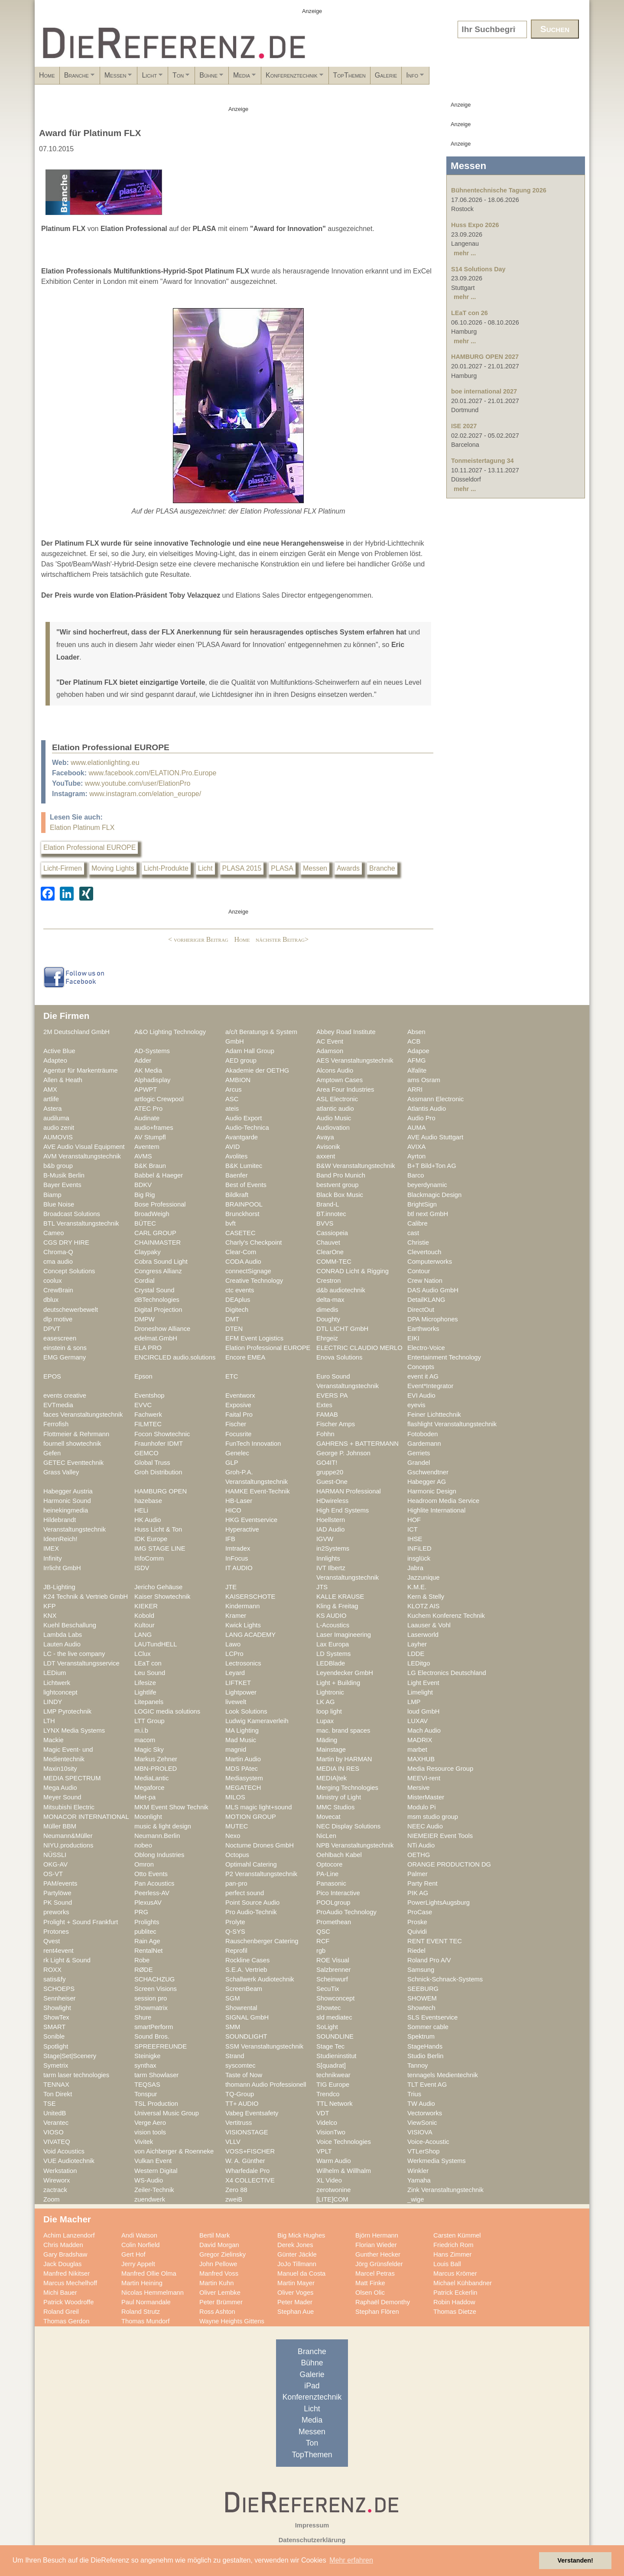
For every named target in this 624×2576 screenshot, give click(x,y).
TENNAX (56, 2084)
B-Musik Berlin (63, 1175)
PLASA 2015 (242, 868)
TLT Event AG (427, 2084)
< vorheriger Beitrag (198, 939)
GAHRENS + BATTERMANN (357, 1443)
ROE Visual (332, 1960)
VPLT (324, 2151)
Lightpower (241, 1692)
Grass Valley (61, 1472)
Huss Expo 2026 (475, 224)
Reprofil (236, 1950)
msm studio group (432, 1816)
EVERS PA (332, 1395)
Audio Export (243, 1118)
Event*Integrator (430, 1385)
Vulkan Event (153, 2160)
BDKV (143, 1184)
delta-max (330, 1299)
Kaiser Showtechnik (162, 1596)
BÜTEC (145, 1223)
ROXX (52, 1969)
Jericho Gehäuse (158, 1587)
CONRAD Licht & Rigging (352, 1271)
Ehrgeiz (327, 1338)
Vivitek (143, 2141)
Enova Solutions (339, 1357)
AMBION (237, 1080)
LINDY (52, 1701)
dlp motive (57, 1319)
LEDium (54, 1672)
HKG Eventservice (251, 1519)
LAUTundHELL (155, 1644)
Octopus (237, 1854)
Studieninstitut (336, 2055)
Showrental (241, 2007)
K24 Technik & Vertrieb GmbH (85, 1596)
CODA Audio (243, 1261)
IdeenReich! (60, 1538)
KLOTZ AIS (423, 1606)
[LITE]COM (332, 2199)
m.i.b (141, 1730)
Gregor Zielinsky (222, 2254)
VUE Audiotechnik (68, 2160)
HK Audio (147, 1519)
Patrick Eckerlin (455, 2292)
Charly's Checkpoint (253, 1242)
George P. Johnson (343, 1453)
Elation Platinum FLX (82, 827)
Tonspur (145, 2094)
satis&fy (54, 1979)
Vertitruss (238, 2122)
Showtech (421, 2007)
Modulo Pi (421, 1807)
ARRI (414, 1089)
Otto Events (151, 1873)
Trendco (327, 2094)
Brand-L (327, 1204)
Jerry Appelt (138, 2264)
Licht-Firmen (62, 868)
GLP (231, 1462)
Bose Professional (160, 1204)
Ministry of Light (338, 1797)
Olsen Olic (370, 2292)
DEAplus (237, 1299)
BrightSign (422, 1204)
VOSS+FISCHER (250, 2151)
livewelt (235, 1701)
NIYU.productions (68, 1845)
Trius (414, 2094)
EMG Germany (64, 1357)
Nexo (232, 1835)
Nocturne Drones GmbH (259, 1845)
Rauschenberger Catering (262, 1941)
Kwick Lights (243, 1625)
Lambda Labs (62, 1634)
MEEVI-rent (423, 1778)
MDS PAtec (241, 1768)
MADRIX (419, 1740)
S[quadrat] (331, 2065)
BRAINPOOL (244, 1204)
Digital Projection (158, 1309)
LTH (49, 1720)
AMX (50, 1089)
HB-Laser (238, 1500)
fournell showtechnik (72, 1443)
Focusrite (238, 1434)
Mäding (326, 1740)
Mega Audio (60, 1787)
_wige (415, 2199)
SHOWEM (422, 1998)
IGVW (324, 1538)
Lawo (232, 1644)
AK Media (148, 1070)
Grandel (418, 1462)
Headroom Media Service (443, 1500)
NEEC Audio (425, 1826)
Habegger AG (426, 1481)
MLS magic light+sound (258, 1807)
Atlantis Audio (426, 1108)
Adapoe (418, 1050)
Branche (98, 78)
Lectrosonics (243, 1663)
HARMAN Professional (348, 1491)
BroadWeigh (151, 1213)
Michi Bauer (60, 2292)
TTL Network (334, 2103)
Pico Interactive (338, 1893)
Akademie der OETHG (257, 1070)
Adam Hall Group (249, 1050)
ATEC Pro (148, 1108)
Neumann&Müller (68, 1835)
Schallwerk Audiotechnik (259, 1979)
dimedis (327, 1309)
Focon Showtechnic (162, 1434)
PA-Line (327, 1873)
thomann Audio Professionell (265, 2084)
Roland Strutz (140, 2311)
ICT (412, 1529)
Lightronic (330, 1692)
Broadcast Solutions (71, 1213)
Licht (201, 78)
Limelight (420, 1692)
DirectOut (420, 1309)
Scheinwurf (332, 1979)
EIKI (413, 1338)
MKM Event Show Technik (171, 1807)
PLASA (282, 868)
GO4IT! (326, 1462)
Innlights (328, 1558)
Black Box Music (339, 1194)
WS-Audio (148, 2180)
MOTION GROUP (250, 1816)
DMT (232, 1319)
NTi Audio (421, 1845)
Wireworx (56, 2180)
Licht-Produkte (166, 868)
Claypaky (147, 1252)
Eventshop (149, 1395)
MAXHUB (421, 1759)
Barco (415, 1175)
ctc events (239, 1290)
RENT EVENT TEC (434, 1941)
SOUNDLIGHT (246, 2036)
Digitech (236, 1309)
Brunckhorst (242, 1213)
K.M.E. (416, 1587)
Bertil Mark (214, 2235)
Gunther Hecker (377, 2254)
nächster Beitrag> (282, 939)
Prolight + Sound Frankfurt (80, 1922)
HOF (414, 1519)
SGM (232, 1998)
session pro (150, 1998)
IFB (230, 1538)
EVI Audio (421, 1395)
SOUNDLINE (335, 2036)
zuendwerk (149, 2199)
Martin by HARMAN (344, 1759)
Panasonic (331, 1883)
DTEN (234, 1328)
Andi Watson (139, 2235)
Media (337, 78)
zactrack (55, 2189)
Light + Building (338, 1682)
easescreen (59, 1338)
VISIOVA (419, 2132)
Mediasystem (244, 1778)
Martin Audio (243, 1759)
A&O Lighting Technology (170, 1031)
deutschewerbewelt (70, 1309)
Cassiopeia (332, 1232)
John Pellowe (218, 2264)
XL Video (329, 2180)
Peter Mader (294, 2302)
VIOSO (53, 2132)
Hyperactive (242, 1529)
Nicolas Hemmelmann (152, 2292)
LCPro (234, 1653)
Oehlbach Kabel (339, 1854)
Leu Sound (149, 1672)
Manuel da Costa (301, 2273)
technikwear (333, 2075)
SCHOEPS (59, 1988)
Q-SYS (235, 1931)
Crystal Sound (154, 1290)
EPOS (52, 1376)
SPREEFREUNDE (160, 2046)
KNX (49, 1615)
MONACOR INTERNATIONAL (86, 1816)
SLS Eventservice (432, 2017)
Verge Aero (150, 2122)
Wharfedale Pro (247, 2170)
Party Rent (422, 1883)
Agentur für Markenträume (80, 1070)
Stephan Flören (377, 2311)
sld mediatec (334, 2017)
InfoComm (149, 1558)
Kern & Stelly (425, 1596)
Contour (418, 1271)
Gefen (52, 1453)
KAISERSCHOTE (250, 1596)
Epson (143, 1376)
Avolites (236, 1156)
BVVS (324, 1223)
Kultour (144, 1625)
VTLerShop (423, 2151)
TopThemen (465, 75)
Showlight (57, 2007)
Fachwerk (148, 1414)
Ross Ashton (217, 2311)
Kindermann (242, 1606)
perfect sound (244, 1893)
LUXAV (417, 1720)
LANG (143, 1634)
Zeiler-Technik (154, 2189)
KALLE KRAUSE (340, 1596)
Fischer (235, 1424)
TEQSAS (147, 2084)
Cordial (144, 1280)
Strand (234, 2055)
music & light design (162, 1826)
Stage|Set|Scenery (69, 2055)
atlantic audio (335, 1108)
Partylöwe (57, 1893)
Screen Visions (155, 1988)
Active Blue (59, 1050)
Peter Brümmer (221, 2302)
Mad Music (240, 1740)
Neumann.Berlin (157, 1835)
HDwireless (332, 1500)
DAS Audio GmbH (432, 1290)
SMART (54, 2026)
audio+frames (153, 1127)
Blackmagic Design (434, 1194)
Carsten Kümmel (457, 2235)
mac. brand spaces (343, 1730)
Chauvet (328, 1242)
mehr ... (465, 253)
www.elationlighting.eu (105, 762)
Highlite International (436, 1510)
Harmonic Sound (67, 1500)
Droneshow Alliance (162, 1328)
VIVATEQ (56, 2141)
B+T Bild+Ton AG (431, 1165)
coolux (52, 1280)
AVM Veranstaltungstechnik (82, 1156)
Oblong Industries (159, 1854)
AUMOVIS (58, 1137)
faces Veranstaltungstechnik (83, 1414)
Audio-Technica (247, 1127)
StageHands (424, 2046)
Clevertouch (424, 1252)
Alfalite (416, 1070)
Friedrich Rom (453, 2244)
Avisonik (328, 1146)
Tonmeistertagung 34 (482, 460)
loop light (329, 1711)
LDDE (415, 1653)
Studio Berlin (425, 2055)
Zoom (51, 2199)
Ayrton (416, 1156)
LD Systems (333, 1653)
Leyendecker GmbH (344, 1672)
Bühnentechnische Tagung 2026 (498, 190)
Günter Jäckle (297, 2254)
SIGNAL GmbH (247, 2017)
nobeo (143, 1845)
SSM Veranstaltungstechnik (264, 2046)
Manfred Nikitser (66, 2273)
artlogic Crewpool (159, 1099)
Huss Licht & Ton (158, 1529)
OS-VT (53, 1873)
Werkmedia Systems (436, 2160)
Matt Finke (370, 2283)
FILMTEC (148, 1424)
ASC (231, 1099)
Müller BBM (59, 1826)
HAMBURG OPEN (160, 1491)
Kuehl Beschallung (69, 1625)
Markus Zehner (155, 1759)
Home (47, 75)
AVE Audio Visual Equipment (84, 1146)
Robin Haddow (454, 2302)
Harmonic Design (431, 1491)
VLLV (232, 2141)
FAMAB (327, 1414)
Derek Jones (295, 2244)
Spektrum (421, 2036)
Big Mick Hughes (301, 2235)
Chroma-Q (58, 1252)
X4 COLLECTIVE (250, 2180)
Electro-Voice (426, 1347)
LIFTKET (238, 1682)
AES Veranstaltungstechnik (354, 1060)
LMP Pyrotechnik (67, 1711)
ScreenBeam (243, 1988)
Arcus (233, 1089)
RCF (322, 1941)
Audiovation (333, 1127)
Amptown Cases (339, 1080)
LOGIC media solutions (167, 1711)
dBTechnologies (156, 1299)
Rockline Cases (247, 1960)
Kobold (144, 1615)
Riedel (416, 1950)
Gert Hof (133, 2254)
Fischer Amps (335, 1424)
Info (565, 78)
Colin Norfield (140, 2244)
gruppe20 (329, 1472)
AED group (241, 1060)
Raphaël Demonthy (382, 2302)
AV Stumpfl (150, 1137)
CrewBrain (58, 1290)
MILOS (235, 1797)
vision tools (150, 2132)
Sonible (54, 2036)
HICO (233, 1510)
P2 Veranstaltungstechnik (261, 1873)
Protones (56, 1931)
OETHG (418, 1854)
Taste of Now (243, 2075)
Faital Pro (239, 1414)
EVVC (143, 1405)
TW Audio (421, 2103)
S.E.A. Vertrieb (246, 1969)
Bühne (289, 78)
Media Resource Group (440, 1768)
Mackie (53, 1740)
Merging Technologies (347, 1787)
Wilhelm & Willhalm (343, 2170)
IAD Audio (330, 1529)
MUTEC (236, 1826)
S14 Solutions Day (478, 269)
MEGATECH (243, 1787)
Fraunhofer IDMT (158, 1443)
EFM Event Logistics (254, 1338)
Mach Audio (424, 1730)
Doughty (328, 1319)
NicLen (326, 1835)
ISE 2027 (464, 426)
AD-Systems (152, 1050)
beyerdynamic (427, 1184)
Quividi (417, 1931)
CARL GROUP (155, 1232)
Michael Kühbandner (462, 2283)
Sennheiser (59, 1998)
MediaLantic (151, 1778)
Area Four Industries (345, 1089)
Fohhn (325, 1434)
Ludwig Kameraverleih (257, 1720)
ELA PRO (148, 1347)
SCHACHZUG (154, 1979)
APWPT (145, 1089)
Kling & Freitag (337, 1606)
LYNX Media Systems (74, 1730)
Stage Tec (330, 2046)
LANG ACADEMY (250, 1634)
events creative (64, 1395)
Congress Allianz (158, 1271)
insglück (418, 1558)
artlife (51, 1099)
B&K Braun (150, 1165)
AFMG (416, 1060)
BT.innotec (331, 1213)
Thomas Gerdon (66, 2321)
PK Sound (57, 1902)
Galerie (516, 75)
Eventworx (240, 1395)
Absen (416, 1031)
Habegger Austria (68, 1491)
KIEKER (146, 1606)
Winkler (418, 2170)
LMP (413, 1701)
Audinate (146, 1118)
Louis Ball (447, 2264)
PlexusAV (148, 1902)
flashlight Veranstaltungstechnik (452, 1424)
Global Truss (152, 1462)
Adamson (329, 1050)
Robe (142, 1960)
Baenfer (236, 1175)
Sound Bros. (151, 2036)
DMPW (144, 1319)
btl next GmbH (427, 1213)
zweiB (233, 2199)
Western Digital (156, 2170)
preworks (56, 1912)
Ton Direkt (57, 2094)
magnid (235, 1749)
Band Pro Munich (340, 1175)
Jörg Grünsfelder (379, 2264)
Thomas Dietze (454, 2311)
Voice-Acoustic (428, 2141)
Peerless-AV (151, 1893)
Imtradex (237, 1548)
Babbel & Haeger (158, 1175)
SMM (232, 2026)
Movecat (328, 1816)
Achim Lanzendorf (69, 2235)
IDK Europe (150, 1538)
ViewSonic (422, 2122)
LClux (142, 1653)
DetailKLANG (426, 1299)
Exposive (238, 1405)
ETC (231, 1376)
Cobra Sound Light (161, 1261)
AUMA (416, 1127)
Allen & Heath (62, 1080)
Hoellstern (330, 1519)
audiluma (56, 1118)
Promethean (333, 1922)
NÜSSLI (54, 1854)
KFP (49, 1606)
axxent (325, 1156)
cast (413, 1232)
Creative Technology (254, 1280)
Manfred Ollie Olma (148, 2273)
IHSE (414, 1538)
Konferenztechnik (401, 78)
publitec (145, 1931)
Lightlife (145, 1692)
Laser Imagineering (343, 1634)
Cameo (53, 1232)
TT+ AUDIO (241, 2103)
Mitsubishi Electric (68, 1807)
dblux (50, 1299)
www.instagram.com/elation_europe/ (145, 793)
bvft (230, 1223)
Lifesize (145, 1682)
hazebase (148, 1500)
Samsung (420, 1969)
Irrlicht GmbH (62, 1567)
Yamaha (419, 2180)
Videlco (326, 2122)
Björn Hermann (376, 2235)
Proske (417, 1922)
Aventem (146, 1146)
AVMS (143, 1156)
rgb (320, 1950)
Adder (142, 1060)
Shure (142, 2017)
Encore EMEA (245, 1357)
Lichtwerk (56, 1682)
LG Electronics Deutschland (446, 1672)
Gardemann (424, 1443)
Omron (144, 1864)
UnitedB (54, 2113)
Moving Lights (112, 868)
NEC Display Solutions (348, 1826)
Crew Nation (424, 1280)
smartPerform (153, 2026)
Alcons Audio (334, 1070)
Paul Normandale (146, 2302)
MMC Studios (335, 1807)
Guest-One (332, 1481)
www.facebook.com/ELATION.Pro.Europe (152, 773)
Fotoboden (422, 1434)
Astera (52, 1108)
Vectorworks (424, 2113)
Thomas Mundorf (145, 2321)
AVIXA (416, 1146)
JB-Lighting (59, 1587)
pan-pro (236, 1883)
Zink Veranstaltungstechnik (445, 2189)
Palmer (417, 1873)
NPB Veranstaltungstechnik (354, 1845)
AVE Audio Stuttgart (435, 1137)
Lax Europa (332, 1644)
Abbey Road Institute (346, 1031)
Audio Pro (421, 1118)
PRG (141, 1912)
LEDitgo (418, 1663)
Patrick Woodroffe (68, 2302)
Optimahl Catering (251, 1864)
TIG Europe (332, 2084)
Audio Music (333, 1118)
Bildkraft (236, 1194)
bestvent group (337, 1184)
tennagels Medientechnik (442, 2075)
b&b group (58, 1165)
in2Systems (332, 1548)
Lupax (325, 1720)
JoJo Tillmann (296, 2264)
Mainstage (331, 1749)
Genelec (237, 1453)
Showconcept (335, 1998)
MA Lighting (242, 1730)
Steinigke (147, 2055)
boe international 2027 (484, 391)
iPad (311, 2385)
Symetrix (55, 2065)
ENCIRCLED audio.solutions (174, 1357)
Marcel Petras (375, 2273)
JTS (322, 1587)
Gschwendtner (427, 1472)
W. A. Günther (245, 2160)
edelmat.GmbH (155, 1338)
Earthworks (423, 1328)
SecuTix (327, 1988)
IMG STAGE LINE (159, 1548)
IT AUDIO (239, 1567)
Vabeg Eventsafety (251, 2113)
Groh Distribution (158, 1472)
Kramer (235, 1615)
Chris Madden (63, 2244)
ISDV (141, 1567)
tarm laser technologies (76, 2075)
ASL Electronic (337, 1099)
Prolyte (235, 1922)
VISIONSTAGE (246, 2132)
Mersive (418, 1787)
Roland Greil (61, 2311)
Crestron (328, 1280)
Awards (348, 868)
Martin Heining (141, 2283)
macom (144, 1740)
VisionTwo (330, 2132)
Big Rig (144, 1194)
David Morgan (219, 2244)
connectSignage (248, 1271)
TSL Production (156, 2103)
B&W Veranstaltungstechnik (355, 1165)
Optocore (329, 1864)
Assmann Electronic (435, 1099)
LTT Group (149, 1720)
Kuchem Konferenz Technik (446, 1615)
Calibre (417, 1223)
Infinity (52, 1558)
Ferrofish (55, 1424)
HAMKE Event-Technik (257, 1491)
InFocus (236, 1558)
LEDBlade (330, 1663)
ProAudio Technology (346, 1912)
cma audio (58, 1261)
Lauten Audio (62, 1644)
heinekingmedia (65, 1510)
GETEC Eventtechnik (73, 1462)
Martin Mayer (296, 2283)
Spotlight (55, 2046)
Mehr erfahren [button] (351, 2560)
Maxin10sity (60, 1768)
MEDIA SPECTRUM (72, 1778)
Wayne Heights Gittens (231, 2321)
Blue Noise (58, 1204)
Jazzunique (423, 1577)
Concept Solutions (69, 1271)
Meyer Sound (62, 1797)
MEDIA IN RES (337, 1768)
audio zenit (58, 1127)
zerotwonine (333, 2189)
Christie (418, 1242)
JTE (231, 1587)
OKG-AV (55, 1864)
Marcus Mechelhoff (70, 2283)
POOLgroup (333, 1902)
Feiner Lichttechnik (434, 1414)
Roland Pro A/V (429, 1960)
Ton (244, 78)
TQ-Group (239, 2094)
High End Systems (342, 1510)
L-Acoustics (332, 1625)
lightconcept (60, 1692)
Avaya (325, 1137)
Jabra (415, 1567)
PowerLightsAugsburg (438, 1902)
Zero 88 (236, 2189)
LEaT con (148, 1663)
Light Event (423, 1682)
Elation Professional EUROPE (89, 847)
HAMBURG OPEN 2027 (485, 356)
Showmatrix (151, 2007)
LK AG (325, 1701)
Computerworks (429, 1261)
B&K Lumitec (243, 1165)
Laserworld (423, 1634)
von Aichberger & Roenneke (174, 2151)
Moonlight (148, 1816)
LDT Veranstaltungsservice (81, 1663)
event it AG (423, 1376)
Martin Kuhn (216, 2283)
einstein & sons (65, 1347)
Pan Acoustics (154, 1883)
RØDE (143, 1969)
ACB (413, 1041)
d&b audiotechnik (340, 1290)
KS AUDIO (331, 1615)
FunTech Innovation (253, 1443)
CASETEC (240, 1232)
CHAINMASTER (157, 1242)
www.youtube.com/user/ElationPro (138, 783)
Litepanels (148, 1701)
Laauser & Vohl (429, 1625)
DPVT (51, 1328)
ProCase (419, 1912)
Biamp (52, 1194)
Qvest (51, 1941)
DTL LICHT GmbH (342, 1328)
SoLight (327, 2026)
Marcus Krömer (455, 2273)
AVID (232, 1146)
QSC (323, 1931)
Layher (417, 1644)
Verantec (55, 2122)
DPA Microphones (432, 1319)
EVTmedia (58, 1405)
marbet (417, 1749)
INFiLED (419, 1548)
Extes (324, 1405)
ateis (232, 1108)
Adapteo (55, 1060)
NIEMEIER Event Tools (440, 1835)
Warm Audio (333, 2160)
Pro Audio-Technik (251, 1912)
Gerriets (418, 1453)
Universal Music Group (166, 2113)
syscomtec (240, 2065)
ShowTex (56, 2017)
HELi (141, 1510)
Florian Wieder (376, 2244)
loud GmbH (423, 1711)
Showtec (328, 2007)
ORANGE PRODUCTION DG (449, 1864)
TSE (49, 2103)
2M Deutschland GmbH (76, 1031)
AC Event (329, 1041)
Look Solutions (246, 1711)
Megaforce (149, 1787)
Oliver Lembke (219, 2292)
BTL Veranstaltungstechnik (81, 1223)
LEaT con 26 (469, 312)
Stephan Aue (295, 2311)
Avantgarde (241, 1137)
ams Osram (423, 1080)
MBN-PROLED (155, 1768)
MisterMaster (425, 1797)
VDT (322, 2113)
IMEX (51, 1548)
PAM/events (60, 1883)
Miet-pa (145, 1797)
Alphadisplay (152, 1080)
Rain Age (147, 1941)
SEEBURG (423, 1988)
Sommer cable (427, 2026)
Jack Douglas (62, 2264)
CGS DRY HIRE (66, 1242)
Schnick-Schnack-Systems (445, 1979)
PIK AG (417, 1893)
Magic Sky (149, 1749)
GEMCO (146, 1453)
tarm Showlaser (156, 2075)
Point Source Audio (252, 1902)
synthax (145, 2065)
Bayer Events (62, 1184)
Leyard (235, 1672)
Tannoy (417, 2065)
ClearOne (330, 1252)
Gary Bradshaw (65, 2254)
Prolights (146, 1922)
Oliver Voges (295, 2292)
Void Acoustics (63, 2151)
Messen (152, 78)
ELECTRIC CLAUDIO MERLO (359, 1347)
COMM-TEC (333, 1261)
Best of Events (245, 1184)
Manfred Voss (218, 2273)
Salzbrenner (333, 1969)
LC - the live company (74, 1653)
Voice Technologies (343, 2141)
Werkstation (60, 2170)
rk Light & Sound (67, 1960)
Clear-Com (240, 1252)
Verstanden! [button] (575, 2560)
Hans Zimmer (452, 2254)
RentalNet (148, 1950)
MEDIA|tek (331, 1778)
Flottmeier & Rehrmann (76, 1434)
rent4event (58, 1950)
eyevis (416, 1405)
